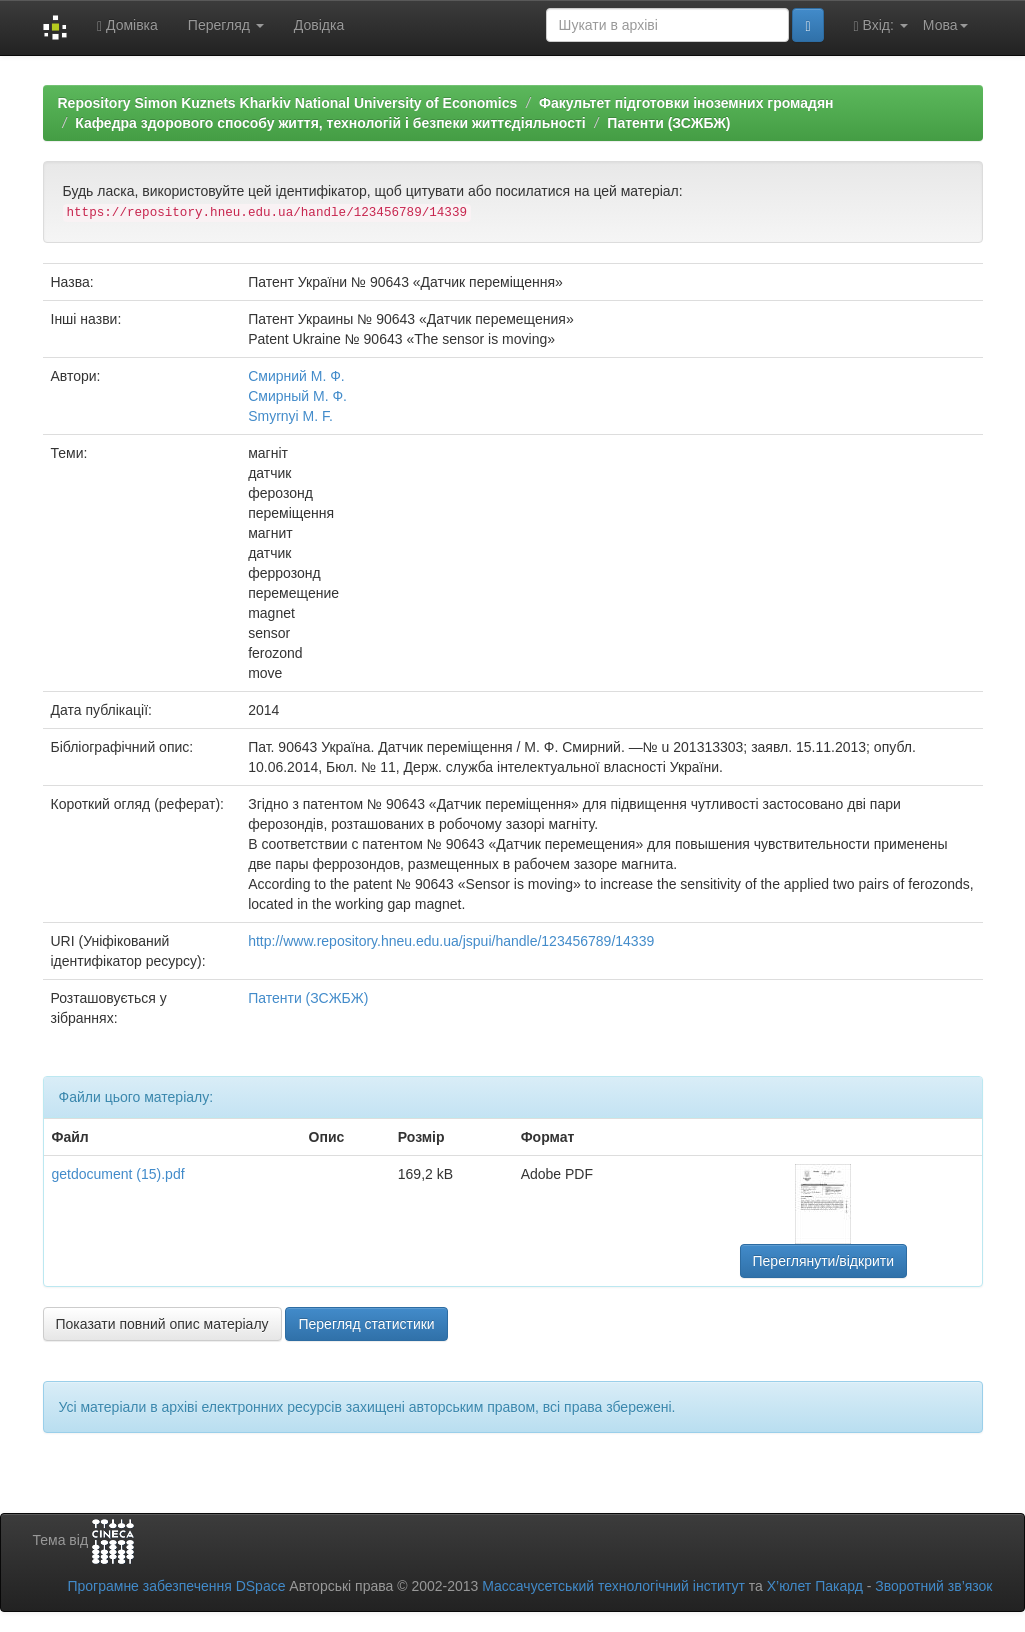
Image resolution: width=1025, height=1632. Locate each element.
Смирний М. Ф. (296, 376)
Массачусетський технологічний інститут (613, 1586)
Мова (945, 25)
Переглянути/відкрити (824, 1261)
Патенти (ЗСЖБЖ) (668, 123)
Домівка (127, 25)
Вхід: (881, 25)
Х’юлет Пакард (815, 1586)
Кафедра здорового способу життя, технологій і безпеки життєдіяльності (330, 123)
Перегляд (226, 25)
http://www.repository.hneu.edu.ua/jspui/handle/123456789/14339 (451, 941)
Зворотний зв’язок (933, 1586)
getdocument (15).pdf (118, 1174)
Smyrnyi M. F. (290, 416)
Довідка (319, 25)
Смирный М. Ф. (297, 396)
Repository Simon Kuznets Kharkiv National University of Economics (288, 103)
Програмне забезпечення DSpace (176, 1586)
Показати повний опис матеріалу (162, 1324)
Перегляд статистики (366, 1324)
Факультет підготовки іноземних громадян (686, 103)
